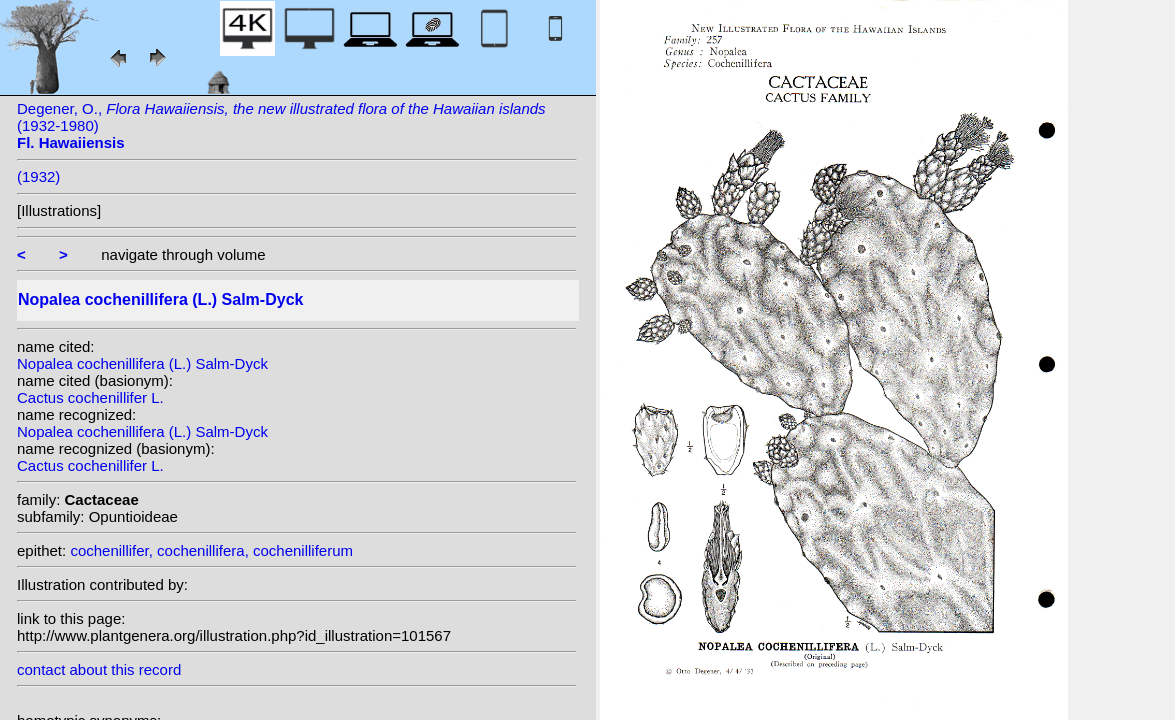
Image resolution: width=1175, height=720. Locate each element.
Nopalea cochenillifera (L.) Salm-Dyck (142, 363)
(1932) (38, 176)
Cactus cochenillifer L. (90, 397)
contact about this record (99, 669)
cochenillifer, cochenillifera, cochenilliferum (211, 550)
